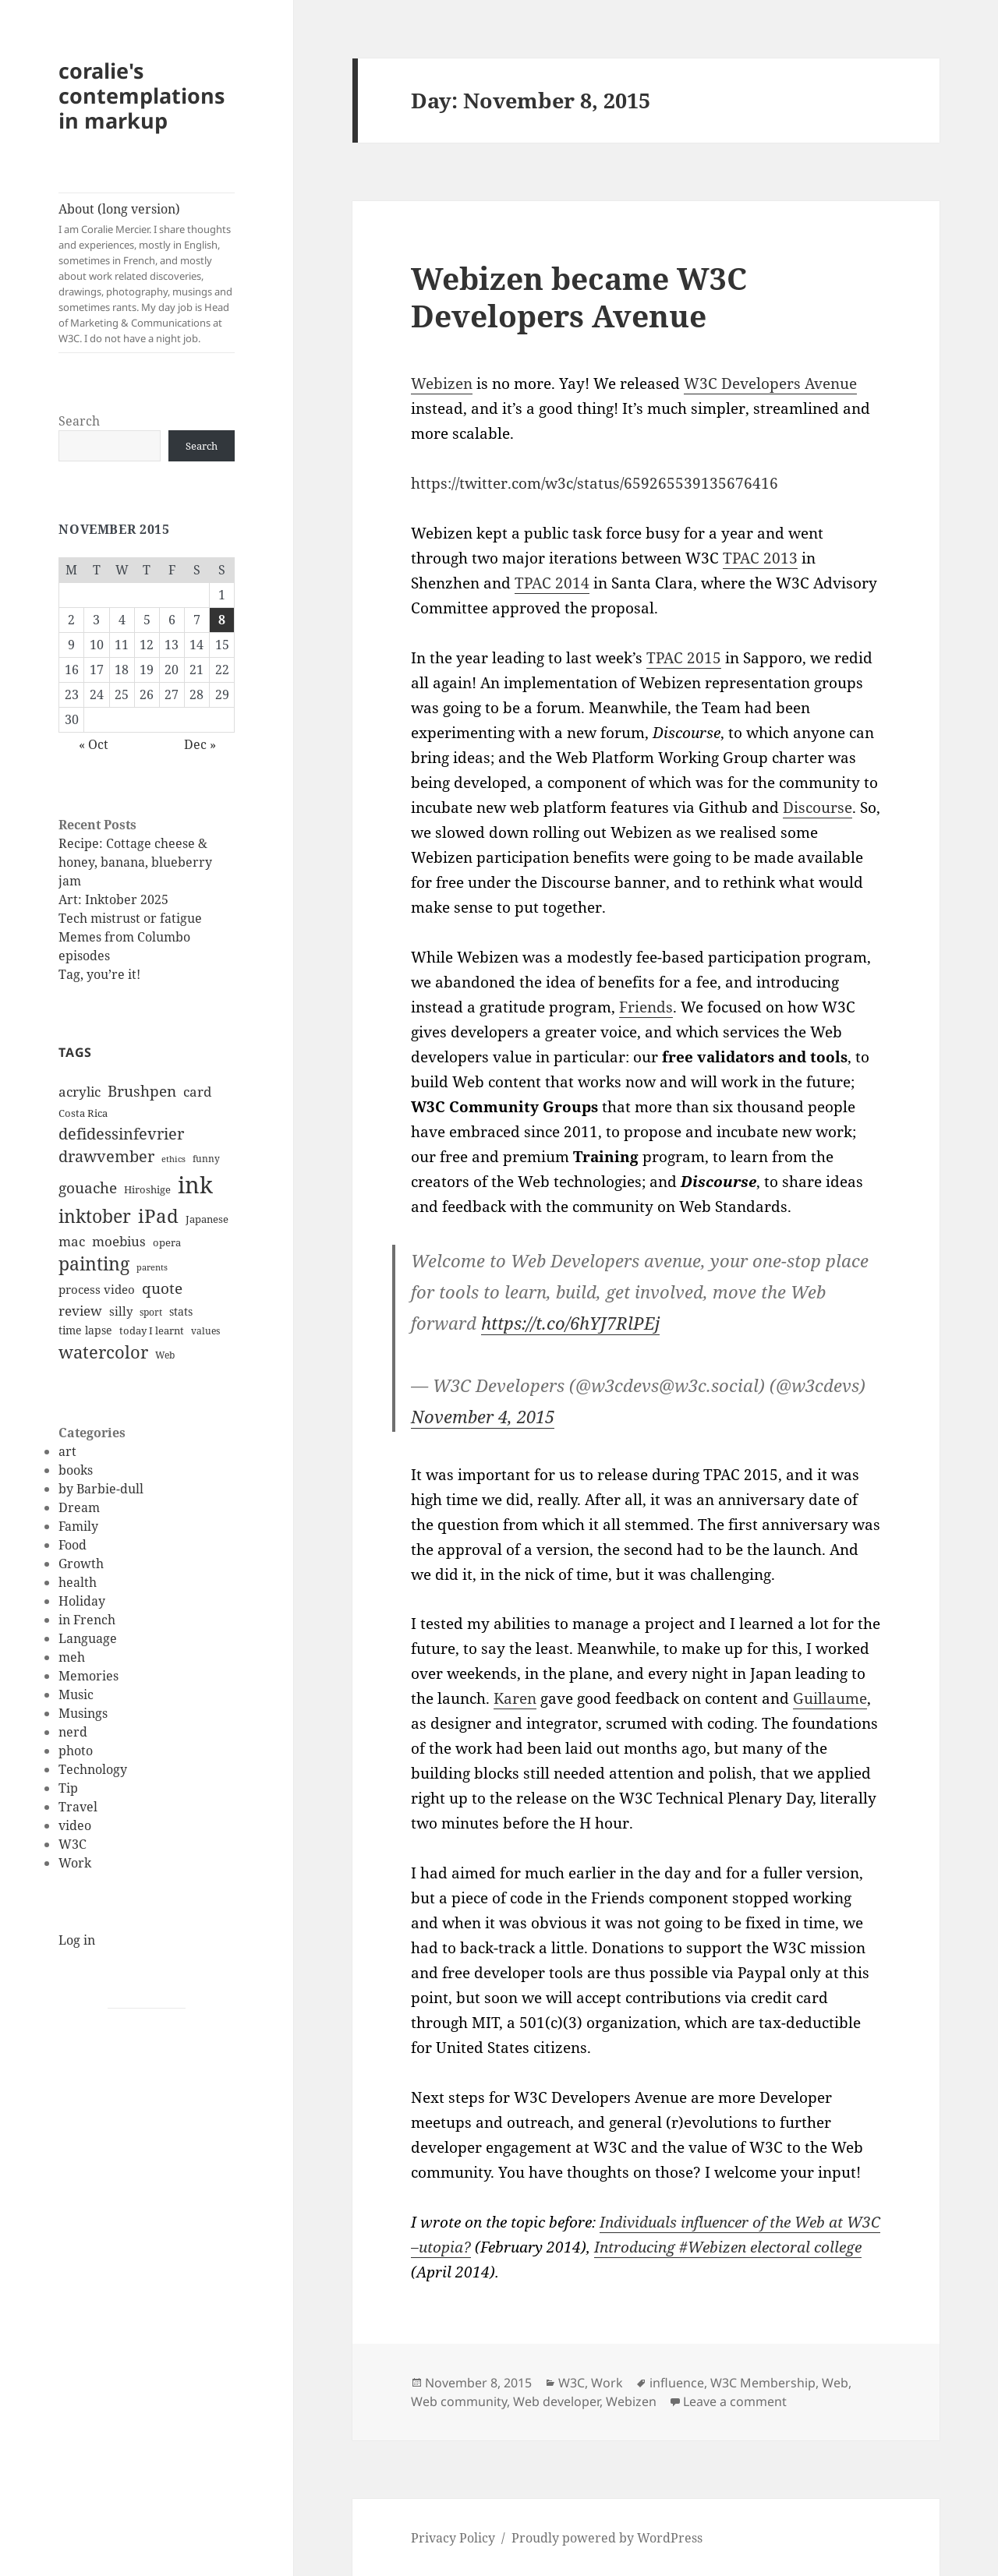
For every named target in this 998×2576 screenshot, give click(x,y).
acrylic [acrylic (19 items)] (79, 1092)
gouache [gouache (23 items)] (87, 1187)
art (67, 1451)
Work (74, 1862)
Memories (88, 1675)
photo (75, 1750)
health (77, 1582)
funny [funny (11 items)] (206, 1158)
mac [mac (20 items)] (71, 1240)
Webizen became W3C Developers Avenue (579, 296)
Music (76, 1694)
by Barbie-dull (100, 1488)
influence (676, 2382)
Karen (515, 1698)
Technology (92, 1769)
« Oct (93, 744)
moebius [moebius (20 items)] (119, 1240)
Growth (81, 1563)
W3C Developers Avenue (770, 383)
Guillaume (830, 1698)
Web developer (556, 2401)
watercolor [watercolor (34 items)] (103, 1351)
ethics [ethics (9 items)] (173, 1159)
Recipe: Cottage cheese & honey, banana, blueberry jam (135, 862)
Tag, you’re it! (99, 974)
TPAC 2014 (552, 583)
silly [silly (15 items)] (121, 1311)
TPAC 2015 (683, 658)
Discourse (817, 807)
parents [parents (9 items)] (152, 1267)
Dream (79, 1507)
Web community (459, 2401)
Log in (76, 1940)
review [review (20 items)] (80, 1310)
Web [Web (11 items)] (165, 1355)
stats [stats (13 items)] (181, 1311)
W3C (72, 1844)
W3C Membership (763, 2382)
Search (79, 420)
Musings (83, 1713)
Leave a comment (735, 2401)
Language (87, 1638)
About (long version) (146, 273)
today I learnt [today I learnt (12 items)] (151, 1330)
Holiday (81, 1601)
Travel (77, 1806)
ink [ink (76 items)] (195, 1184)
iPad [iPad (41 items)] (158, 1215)
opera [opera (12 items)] (167, 1242)
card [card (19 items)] (197, 1092)
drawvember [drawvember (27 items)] (106, 1156)
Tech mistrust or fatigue (130, 918)
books (75, 1470)
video (74, 1825)
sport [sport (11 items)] (151, 1312)
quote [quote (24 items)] (162, 1288)
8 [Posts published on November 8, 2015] (221, 619)
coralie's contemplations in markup (141, 95)
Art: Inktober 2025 (113, 899)
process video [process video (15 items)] (96, 1289)
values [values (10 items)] (205, 1331)
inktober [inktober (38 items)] (94, 1215)
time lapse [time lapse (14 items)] (85, 1330)
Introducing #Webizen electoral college (728, 2247)
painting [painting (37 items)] (93, 1264)
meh (71, 1657)
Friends (646, 1007)
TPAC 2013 (760, 558)
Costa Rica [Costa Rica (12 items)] (83, 1113)
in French (86, 1619)
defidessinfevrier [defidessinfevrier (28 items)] (121, 1133)
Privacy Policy (453, 2537)
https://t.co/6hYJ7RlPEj (570, 1322)
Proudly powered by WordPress (606, 2537)
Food (72, 1544)
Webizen (441, 383)
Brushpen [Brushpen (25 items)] (142, 1090)
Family (78, 1526)
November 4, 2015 (482, 1416)
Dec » (200, 744)
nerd (72, 1731)
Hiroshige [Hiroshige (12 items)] (147, 1189)
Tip (68, 1788)
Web (835, 2382)
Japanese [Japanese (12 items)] (207, 1219)
